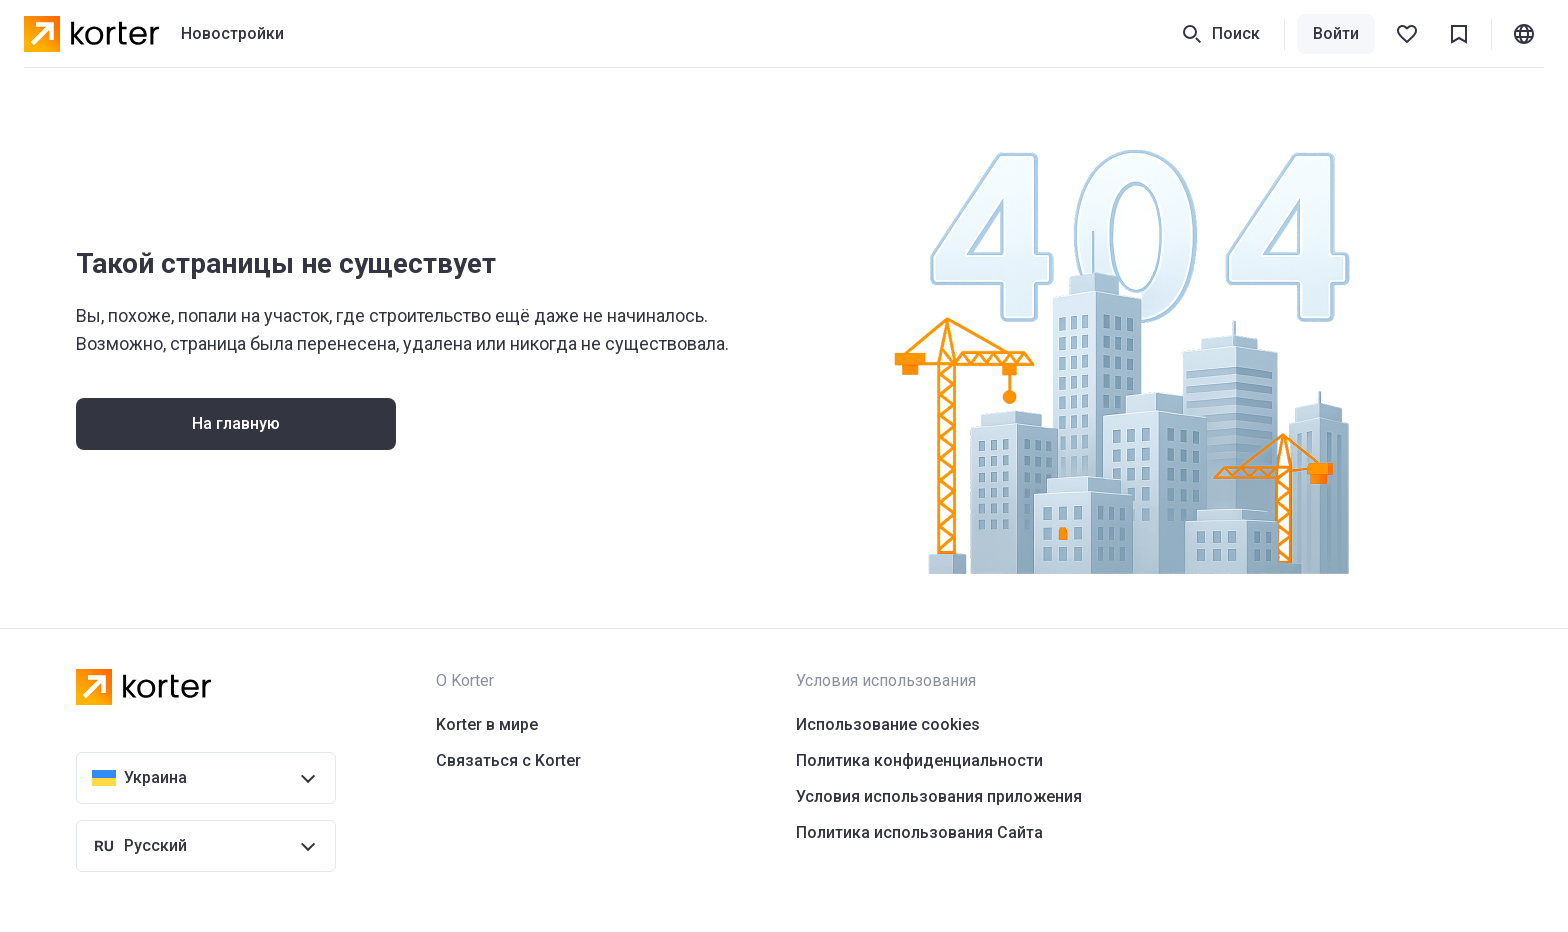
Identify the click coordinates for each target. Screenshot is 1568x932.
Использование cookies (888, 724)
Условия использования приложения (939, 796)
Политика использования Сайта (919, 832)
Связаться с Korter (508, 760)
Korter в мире (487, 724)
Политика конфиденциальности (919, 760)
